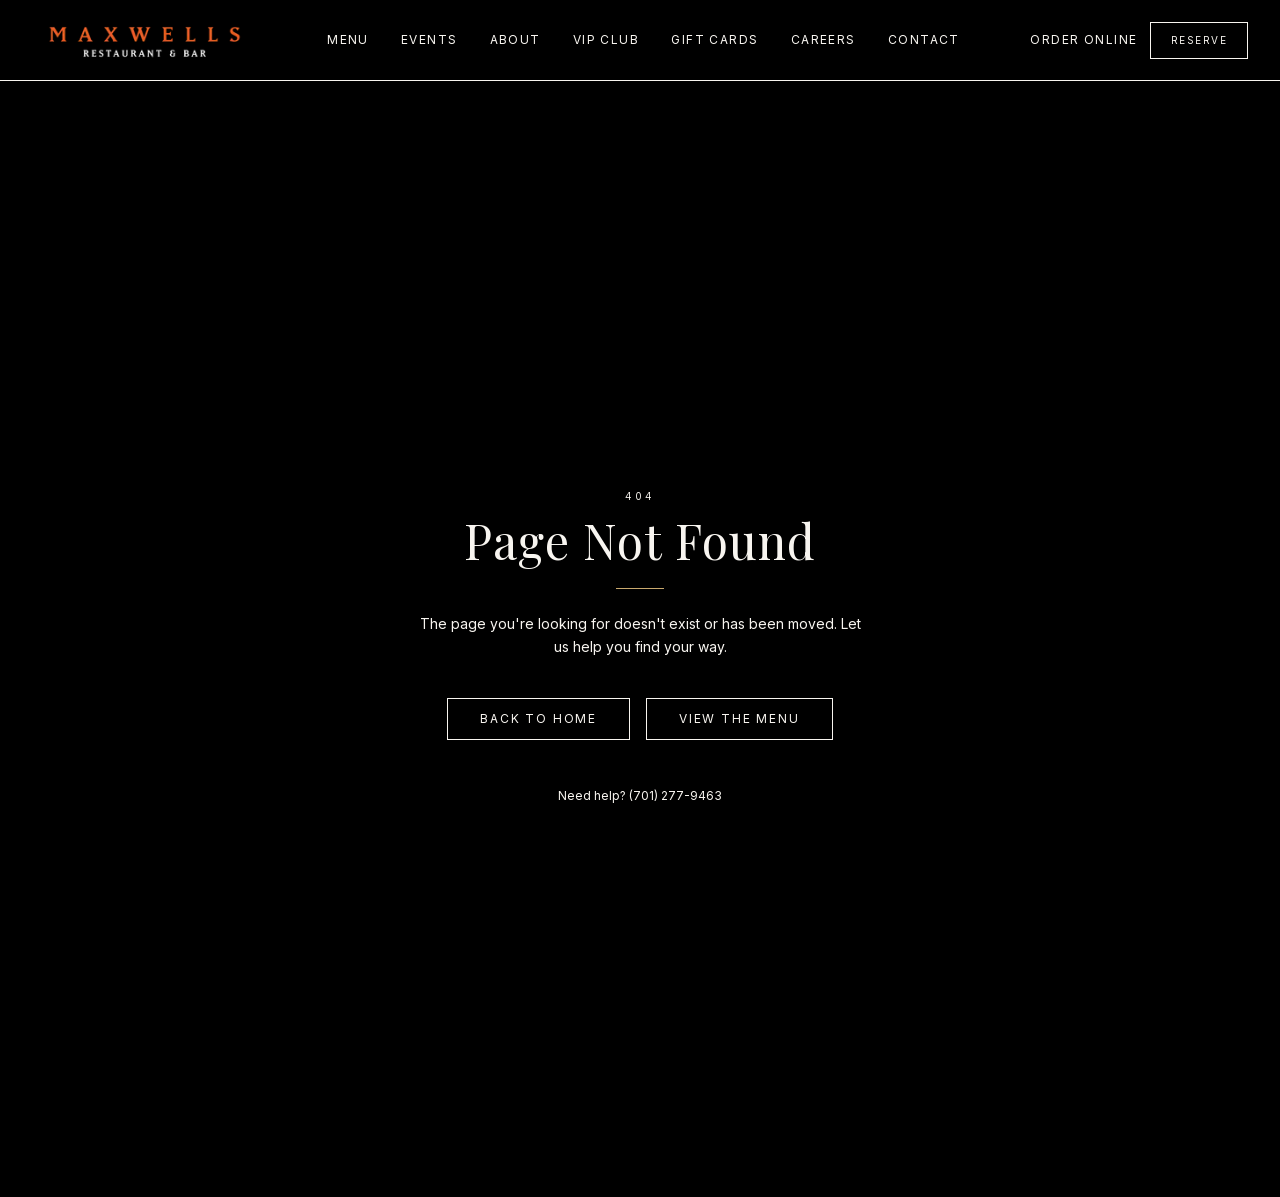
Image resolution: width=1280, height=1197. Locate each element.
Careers (823, 39)
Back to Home (538, 718)
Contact (924, 39)
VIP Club (606, 39)
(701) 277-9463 (675, 795)
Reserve (1199, 40)
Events (429, 39)
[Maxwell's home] (144, 40)
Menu (348, 39)
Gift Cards (714, 39)
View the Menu (739, 718)
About (515, 39)
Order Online (1083, 39)
